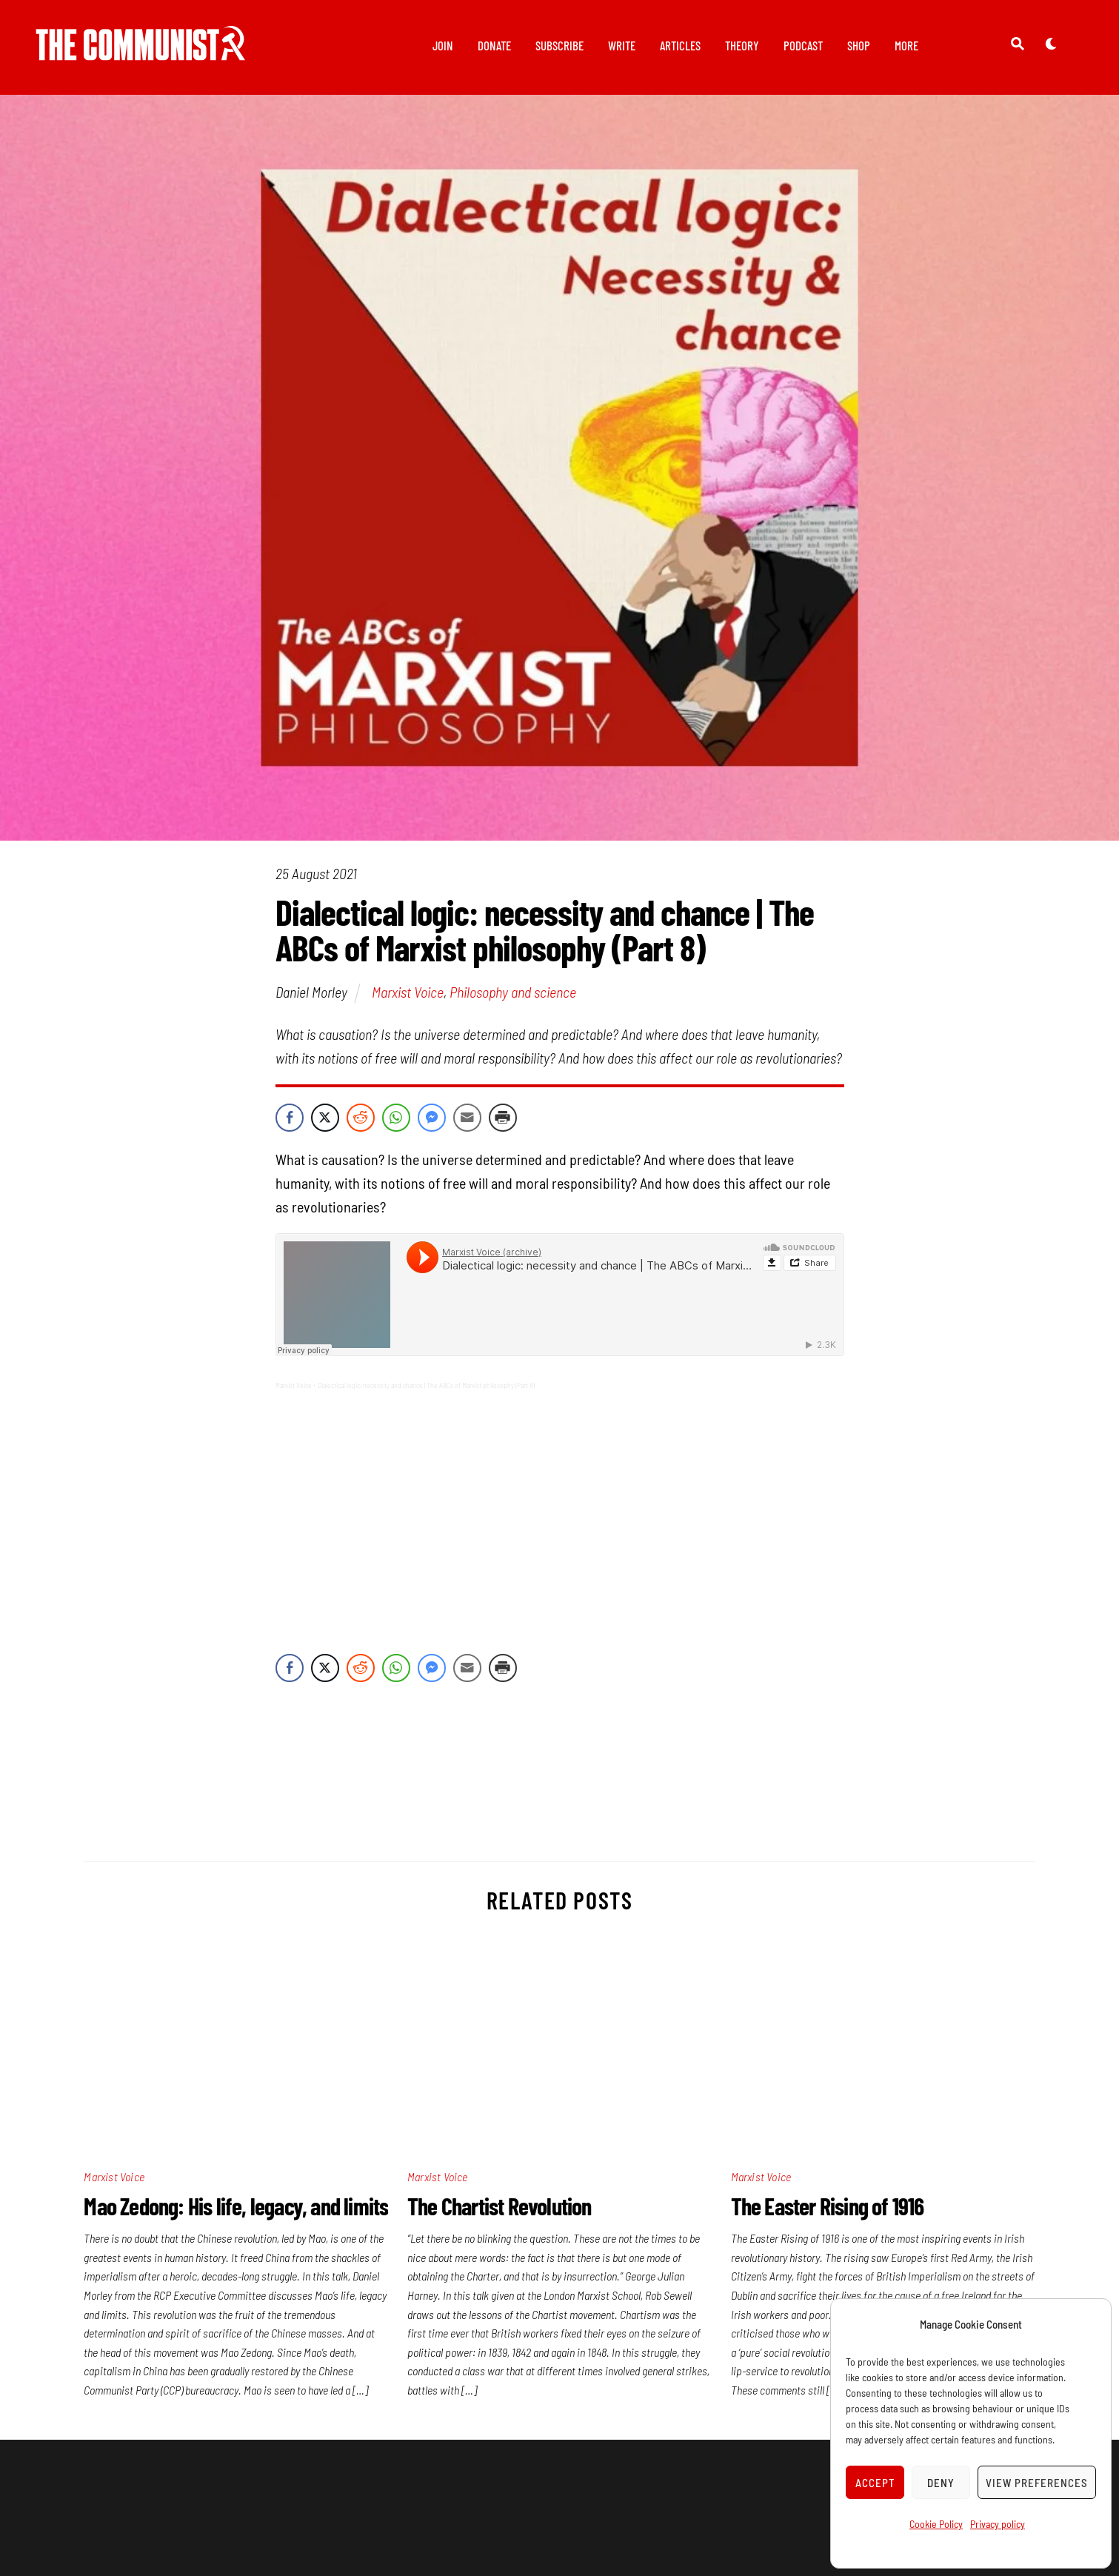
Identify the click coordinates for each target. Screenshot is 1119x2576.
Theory (742, 45)
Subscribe (559, 45)
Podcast (803, 45)
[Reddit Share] (361, 1118)
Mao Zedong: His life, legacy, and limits (236, 2206)
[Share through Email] (467, 1118)
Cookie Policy (936, 2523)
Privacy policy (997, 2523)
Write (621, 45)
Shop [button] (858, 45)
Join (442, 45)
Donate (494, 45)
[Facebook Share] (289, 1118)
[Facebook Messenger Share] (432, 1118)
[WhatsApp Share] (396, 1118)
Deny (941, 2482)
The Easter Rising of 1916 (827, 2206)
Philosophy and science (513, 992)
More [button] (906, 45)
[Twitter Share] (325, 1118)
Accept (875, 2482)
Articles (680, 45)
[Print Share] (503, 1118)
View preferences (1037, 2482)
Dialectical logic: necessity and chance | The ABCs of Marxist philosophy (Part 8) (426, 1385)
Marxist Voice (408, 992)
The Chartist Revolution (499, 2206)
